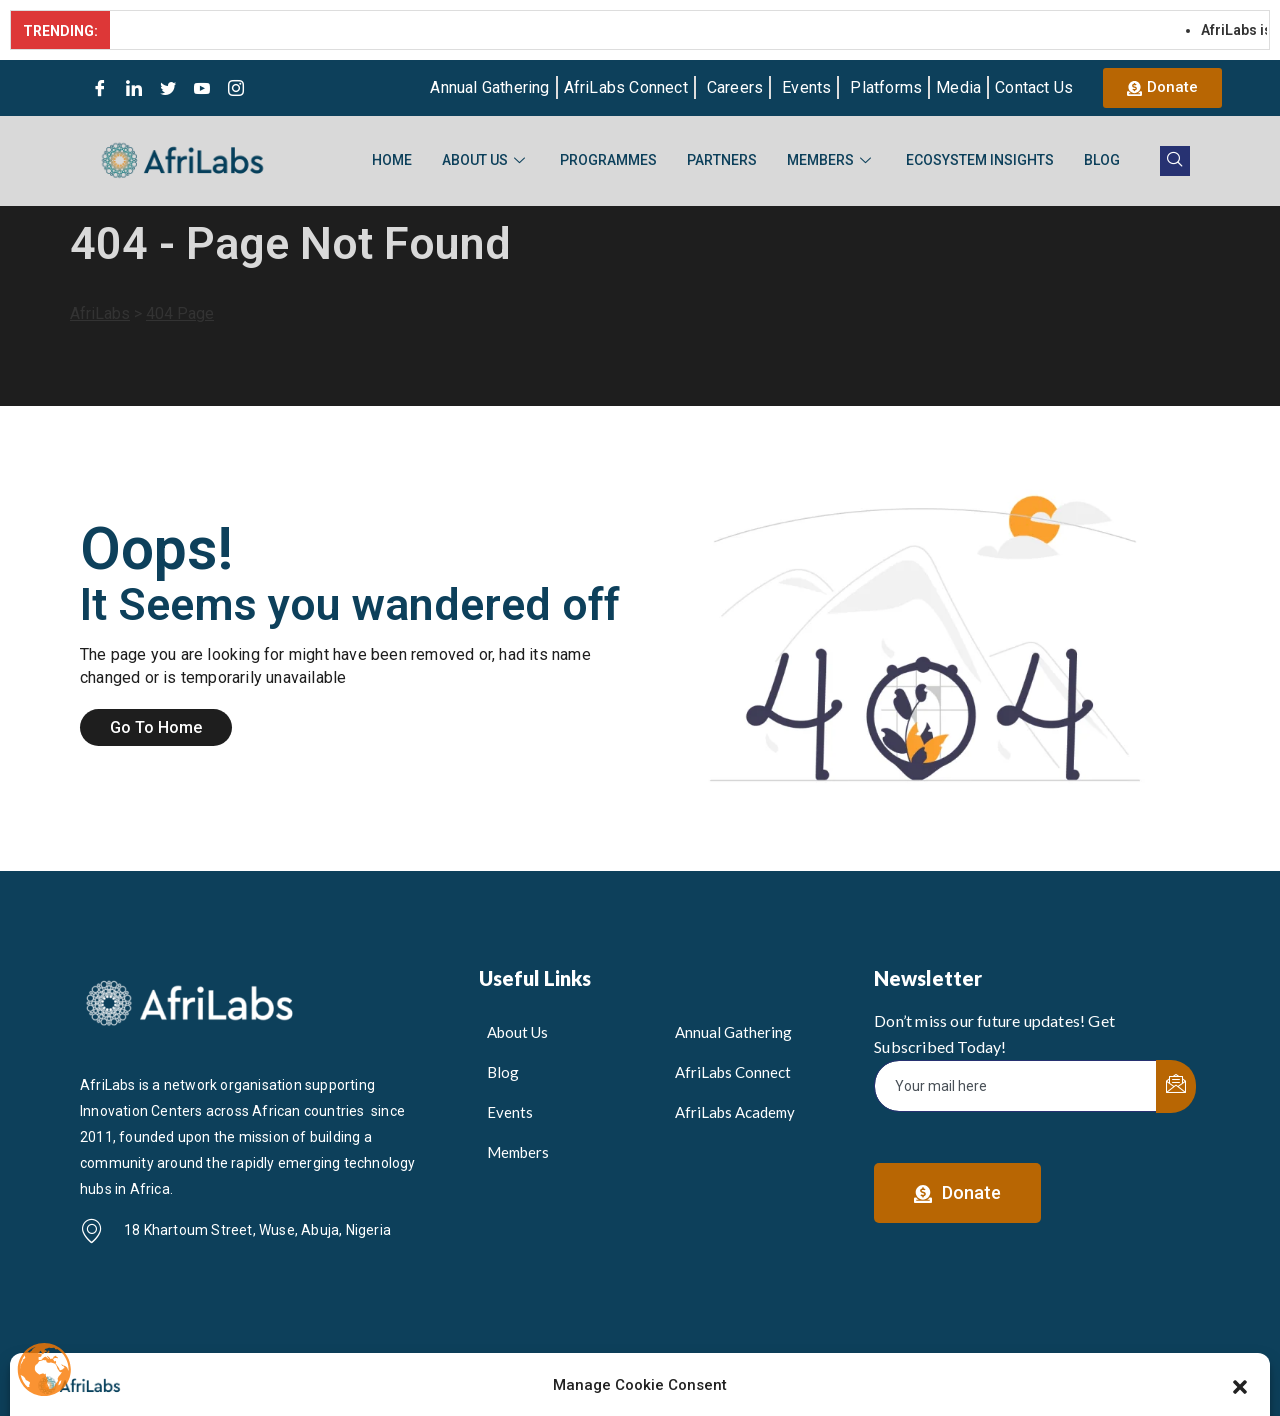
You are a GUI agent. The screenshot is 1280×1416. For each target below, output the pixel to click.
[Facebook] (100, 88)
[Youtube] (202, 88)
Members (831, 160)
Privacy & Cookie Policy (1106, 1367)
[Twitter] (168, 88)
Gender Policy (959, 1367)
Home (392, 160)
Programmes (608, 160)
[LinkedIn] (134, 88)
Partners (722, 160)
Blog (1102, 160)
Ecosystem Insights (980, 160)
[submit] (1176, 1086)
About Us (486, 160)
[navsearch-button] (1175, 161)
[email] (1016, 1086)
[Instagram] (236, 88)
